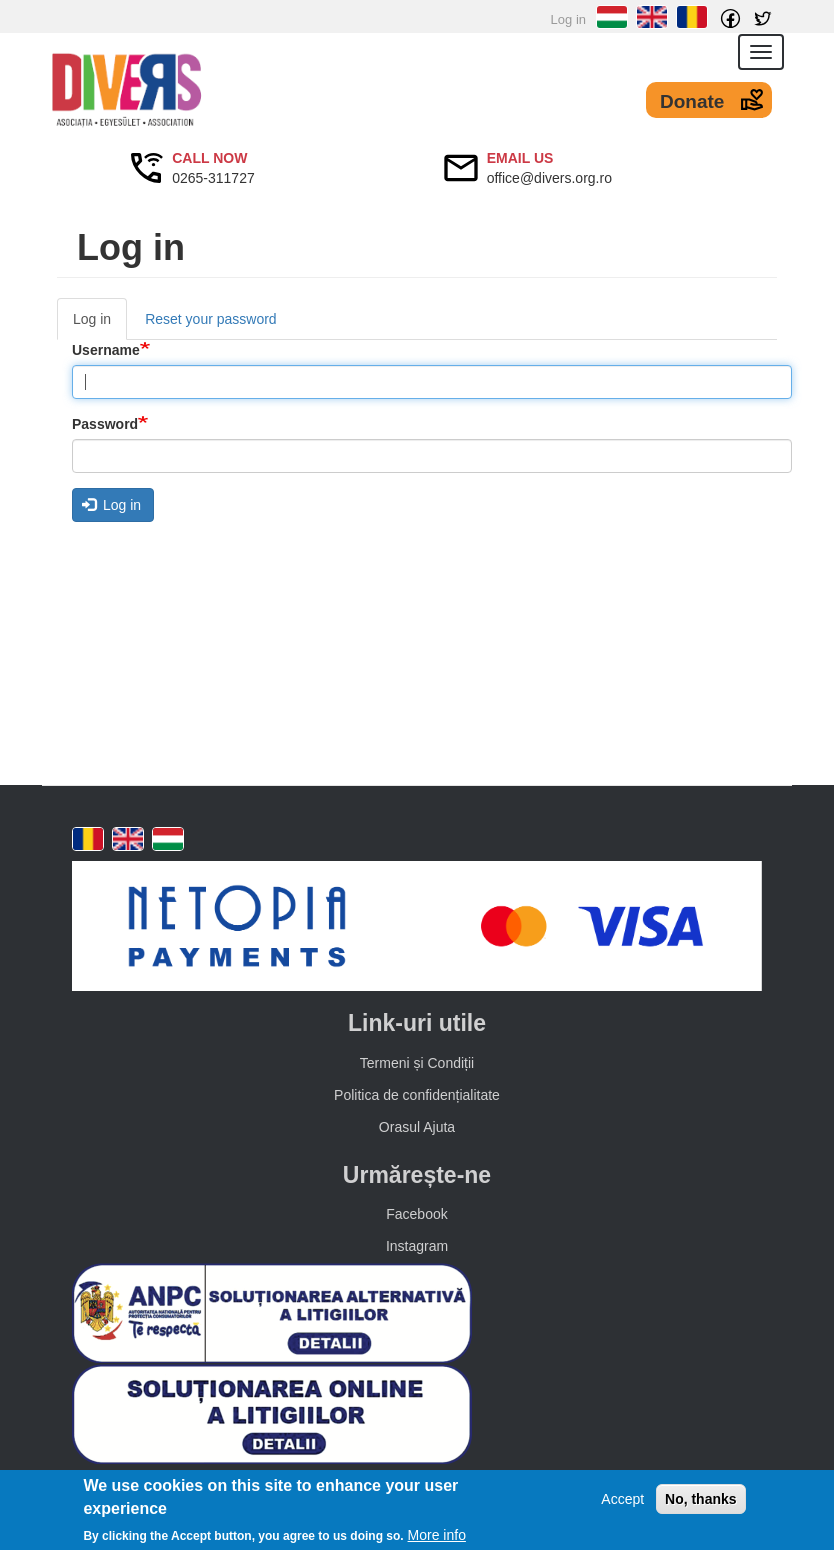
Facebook (416, 1214)
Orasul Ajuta (417, 1127)
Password (105, 424)
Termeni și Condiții (417, 1063)
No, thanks (701, 1500)
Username (106, 350)
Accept (622, 1500)
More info (437, 1536)
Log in (568, 19)
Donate (692, 101)
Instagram (417, 1246)
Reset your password (211, 319)
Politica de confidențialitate (417, 1095)
